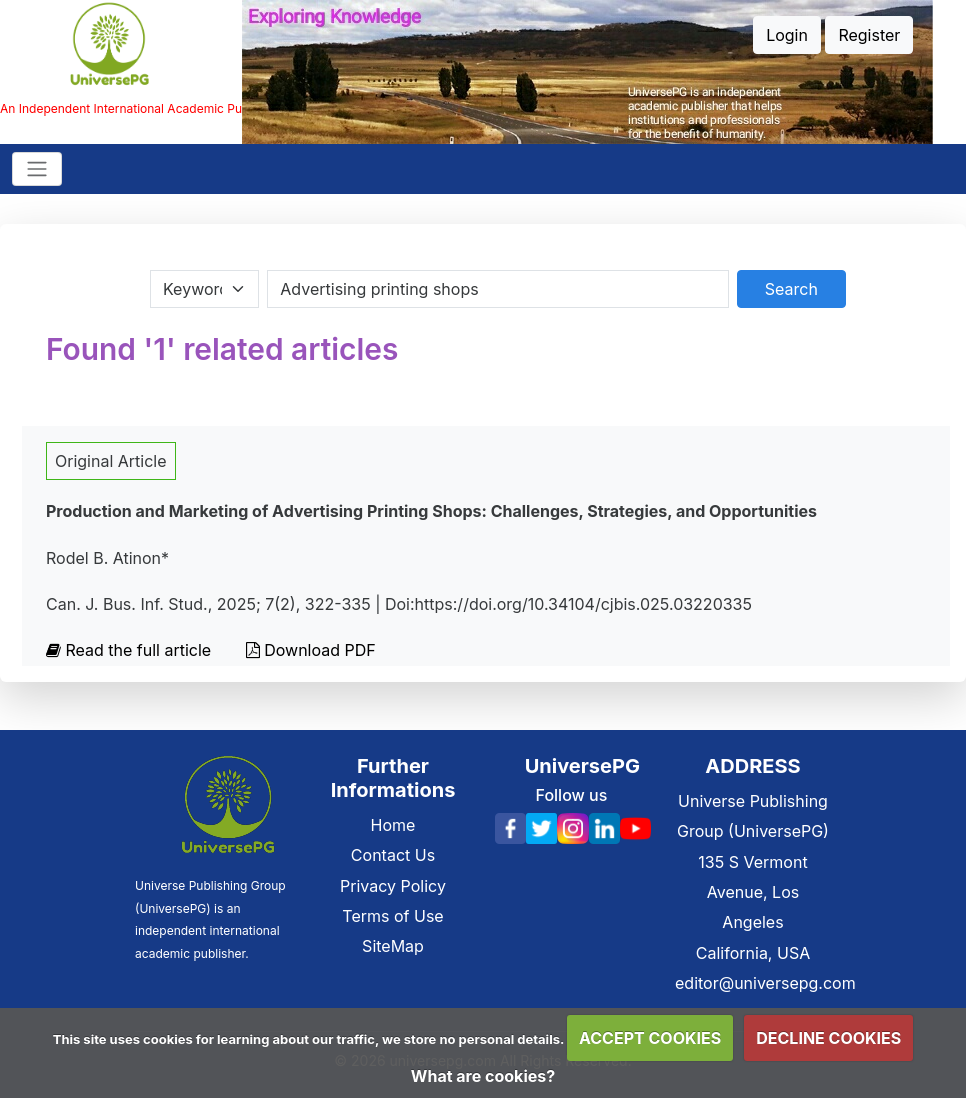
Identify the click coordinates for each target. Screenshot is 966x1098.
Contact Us (393, 855)
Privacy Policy (393, 886)
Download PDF (311, 650)
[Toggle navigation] (37, 169)
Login (787, 35)
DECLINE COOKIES (828, 1038)
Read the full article (131, 650)
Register (869, 35)
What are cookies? (483, 1076)
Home (393, 825)
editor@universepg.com (765, 983)
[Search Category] (204, 289)
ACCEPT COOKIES (650, 1038)
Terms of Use (392, 916)
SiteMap (393, 946)
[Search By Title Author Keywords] (497, 289)
